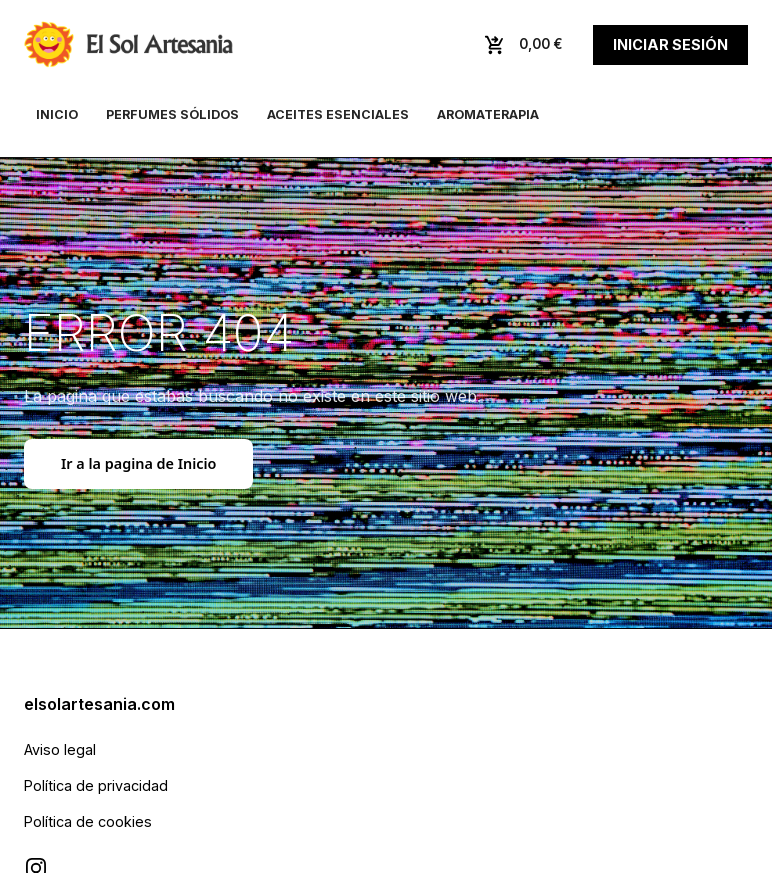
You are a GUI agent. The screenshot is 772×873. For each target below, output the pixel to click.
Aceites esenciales (338, 114)
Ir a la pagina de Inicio (138, 463)
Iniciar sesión (670, 44)
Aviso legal (60, 749)
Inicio (57, 114)
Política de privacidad (96, 785)
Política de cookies (88, 821)
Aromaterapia (488, 114)
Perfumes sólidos (172, 114)
